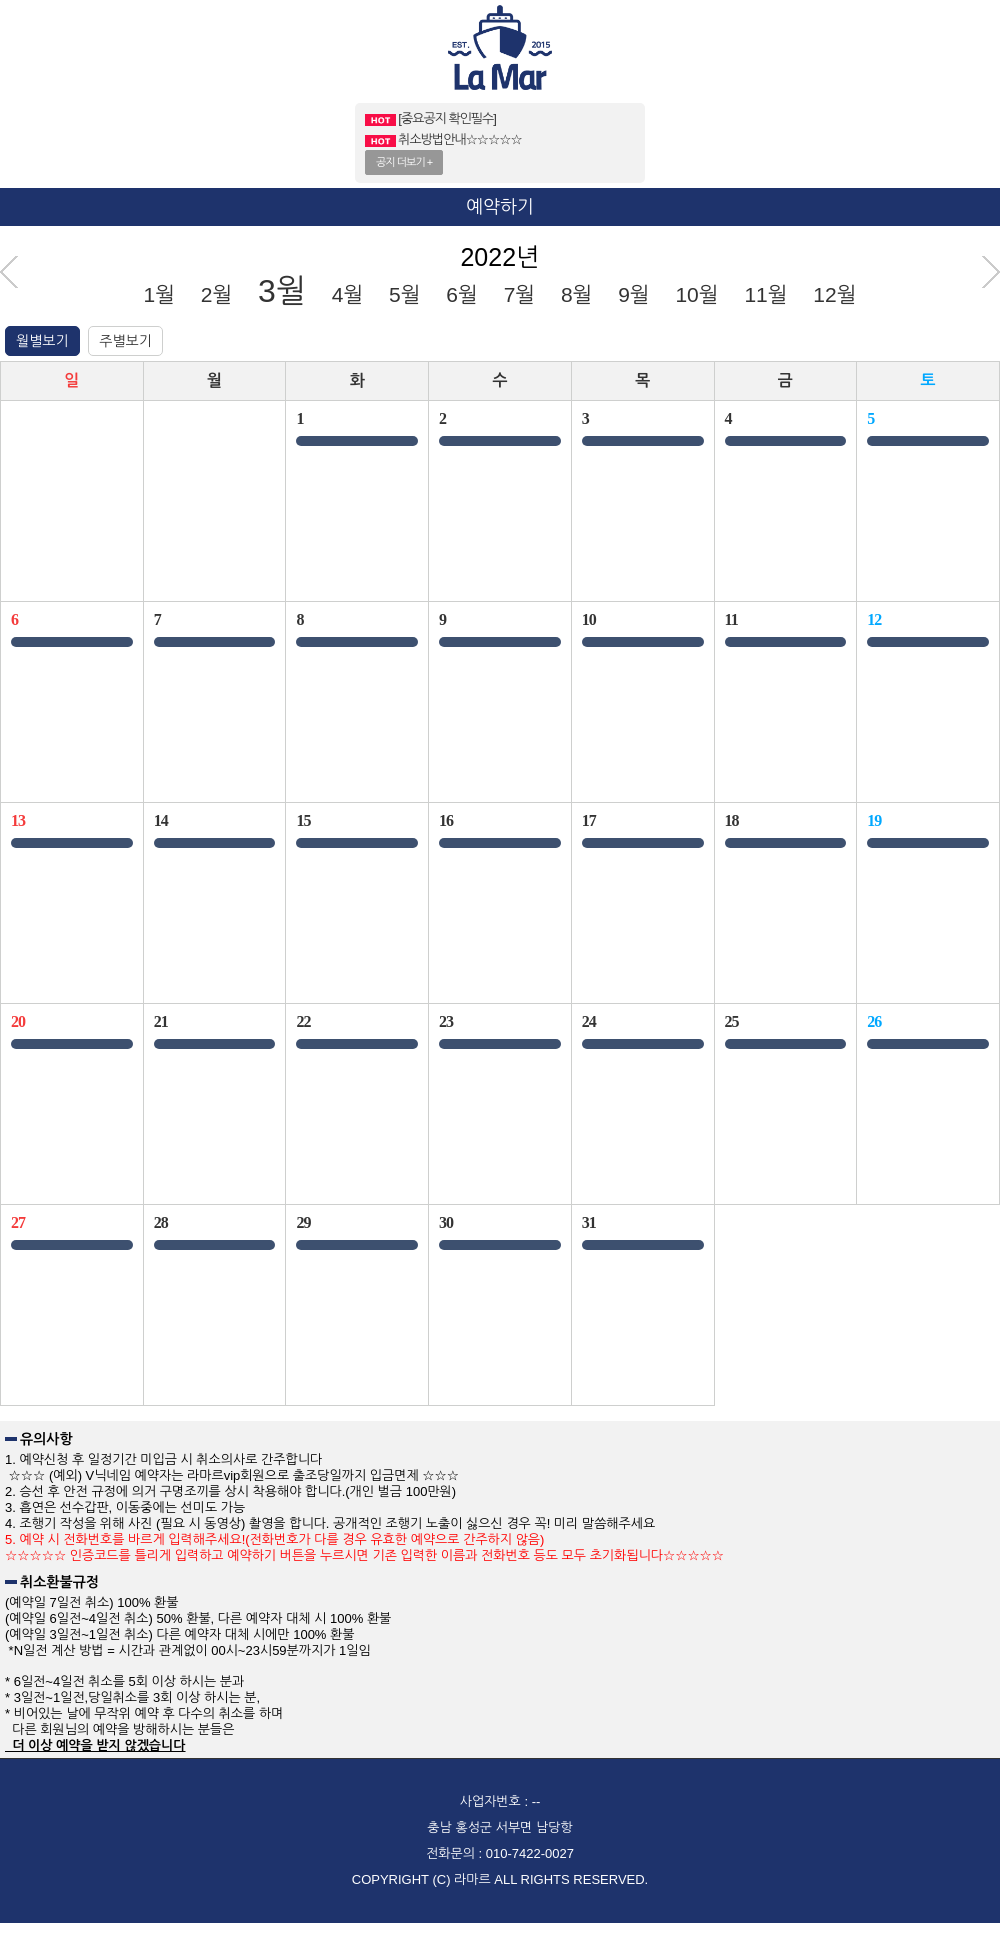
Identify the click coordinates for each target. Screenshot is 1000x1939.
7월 (519, 294)
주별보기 (125, 341)
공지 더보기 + (404, 162)
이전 (9, 272)
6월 (461, 294)
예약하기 (500, 207)
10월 (696, 294)
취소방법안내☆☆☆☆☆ (443, 139)
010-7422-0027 (530, 1853)
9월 (633, 294)
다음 (991, 272)
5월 (404, 294)
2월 (216, 294)
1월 (159, 294)
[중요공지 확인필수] (430, 118)
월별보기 (42, 341)
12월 (834, 294)
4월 (347, 294)
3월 (282, 291)
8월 (576, 294)
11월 (765, 294)
